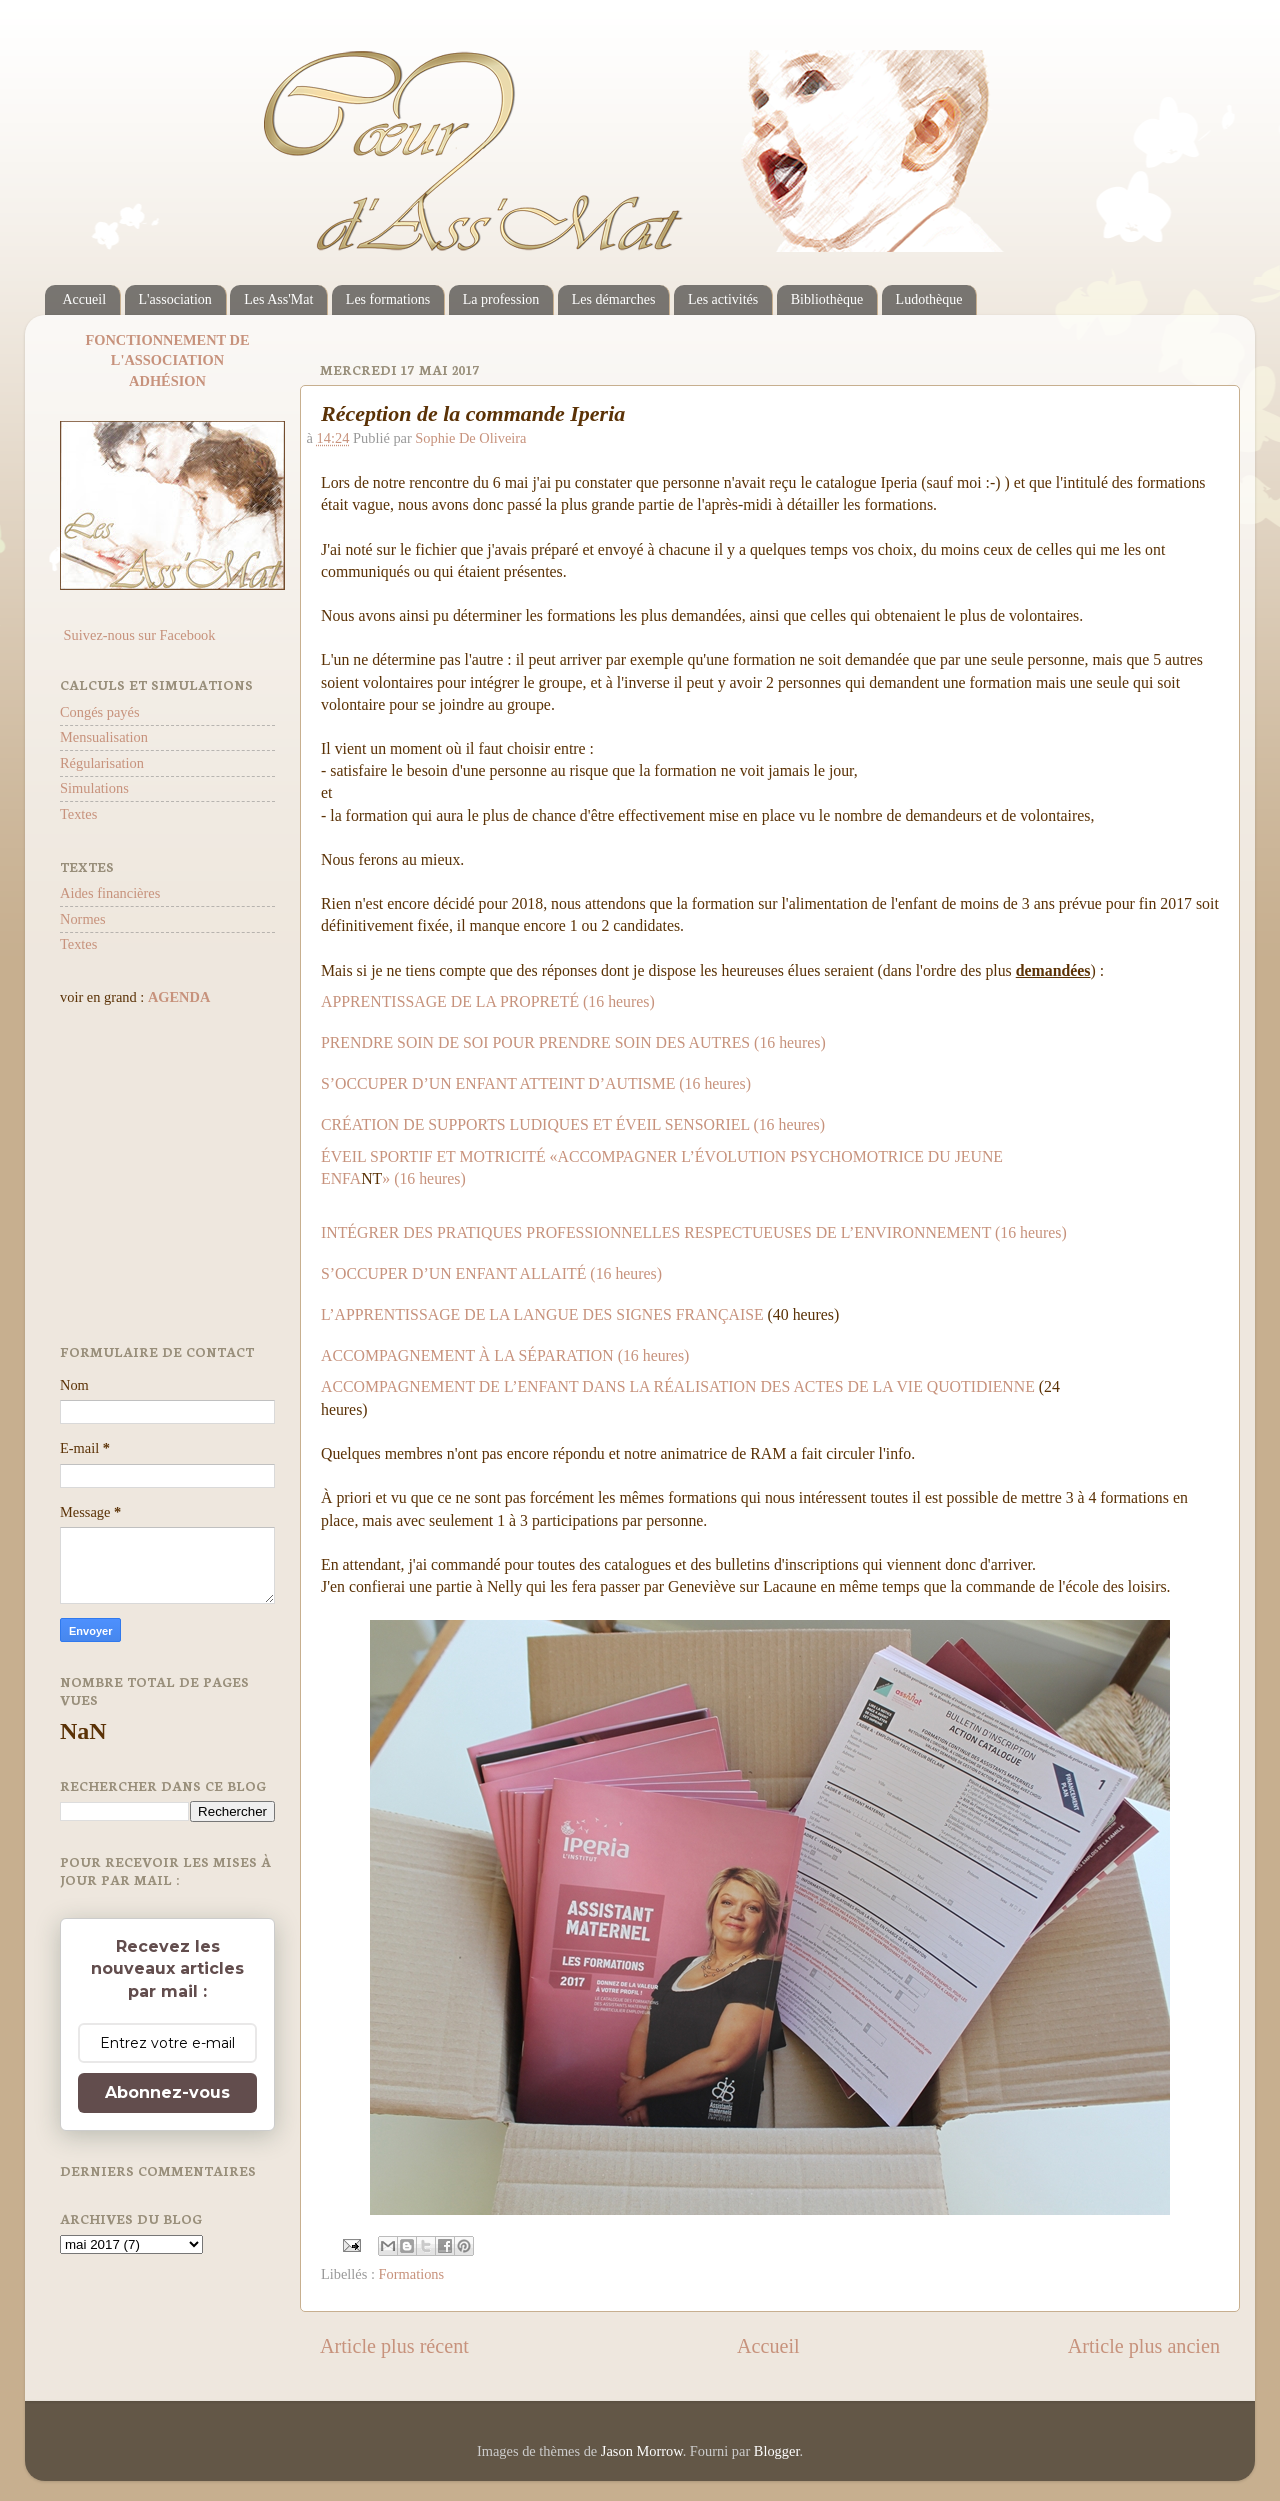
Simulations (94, 788)
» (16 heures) (424, 1178)
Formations (412, 2274)
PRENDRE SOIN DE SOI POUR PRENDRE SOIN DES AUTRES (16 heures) (573, 1042)
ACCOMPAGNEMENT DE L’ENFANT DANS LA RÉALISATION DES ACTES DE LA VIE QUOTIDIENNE (678, 1386)
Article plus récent (394, 2346)
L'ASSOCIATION (167, 360)
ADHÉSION (167, 381)
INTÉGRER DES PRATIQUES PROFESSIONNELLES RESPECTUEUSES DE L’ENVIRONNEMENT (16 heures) (694, 1232)
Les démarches (614, 299)
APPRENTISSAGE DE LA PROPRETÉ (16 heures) (488, 1001)
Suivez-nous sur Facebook (137, 635)
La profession (501, 299)
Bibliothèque (827, 299)
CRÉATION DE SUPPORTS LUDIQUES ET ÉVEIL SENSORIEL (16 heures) (573, 1124)
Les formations (388, 299)
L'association (175, 299)
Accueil (85, 299)
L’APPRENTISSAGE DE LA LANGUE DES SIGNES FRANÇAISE (542, 1314)
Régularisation (102, 763)
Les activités (723, 299)
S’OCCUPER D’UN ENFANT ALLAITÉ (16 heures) (491, 1273)
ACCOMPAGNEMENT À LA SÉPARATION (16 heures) (505, 1355)
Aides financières (110, 893)
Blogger (777, 2451)
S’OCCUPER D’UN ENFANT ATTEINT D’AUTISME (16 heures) (536, 1083)
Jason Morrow (642, 2451)
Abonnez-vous (167, 2092)
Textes (78, 814)
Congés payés (100, 712)
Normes (83, 919)
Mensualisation (104, 737)
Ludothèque (929, 299)
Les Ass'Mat (278, 299)
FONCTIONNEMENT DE (167, 340)
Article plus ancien (1144, 2346)
